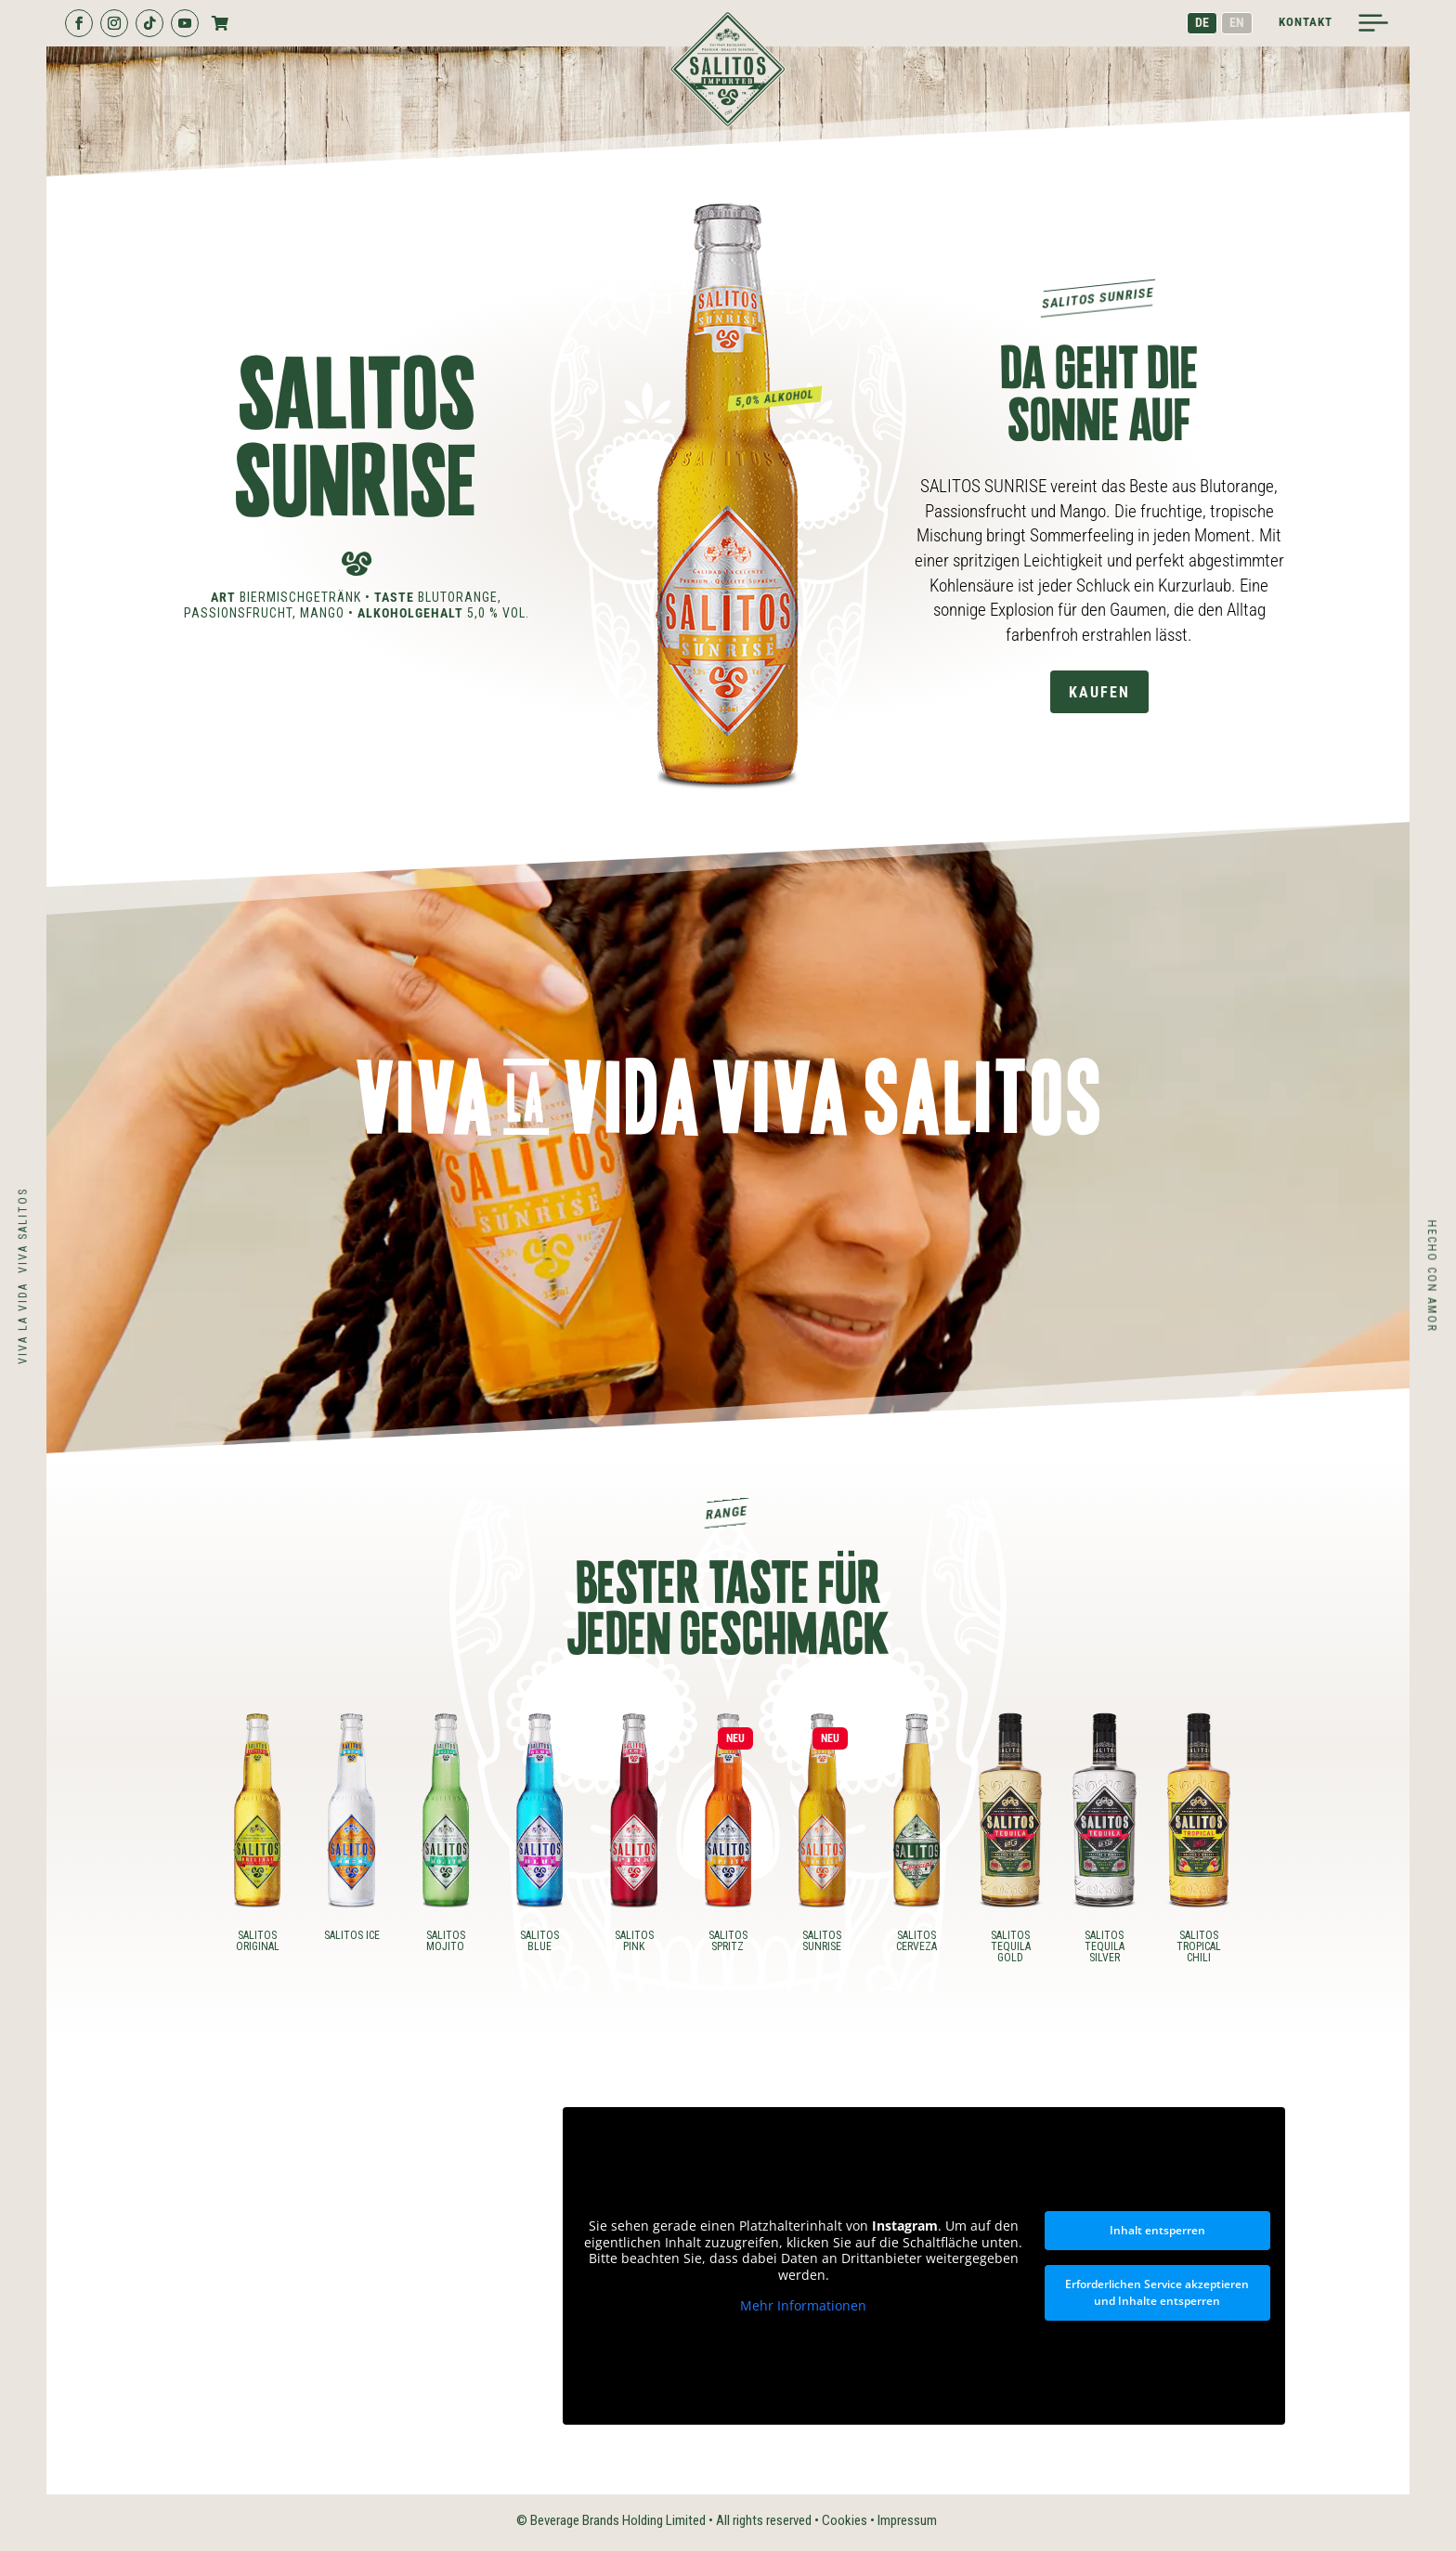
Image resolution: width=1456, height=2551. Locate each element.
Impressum (907, 2520)
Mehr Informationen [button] (803, 2305)
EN (1236, 22)
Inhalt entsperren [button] (1157, 2230)
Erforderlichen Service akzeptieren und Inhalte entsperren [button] (1157, 2292)
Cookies (844, 2520)
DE (1202, 22)
